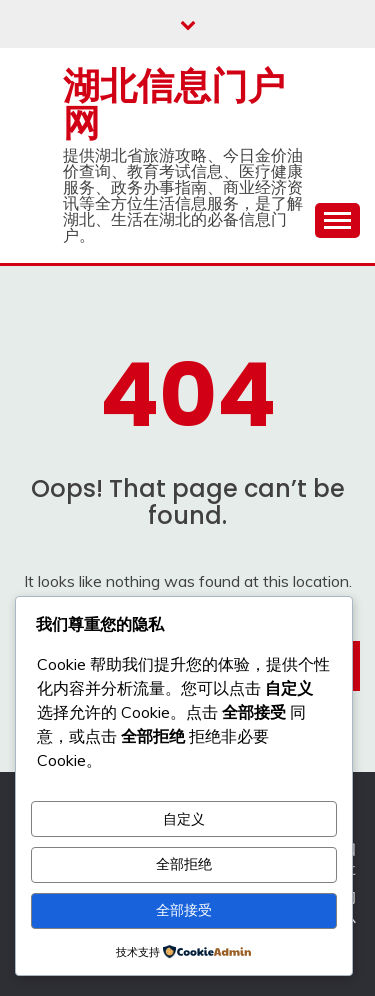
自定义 (184, 819)
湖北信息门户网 (174, 104)
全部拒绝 (184, 864)
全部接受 (184, 910)
